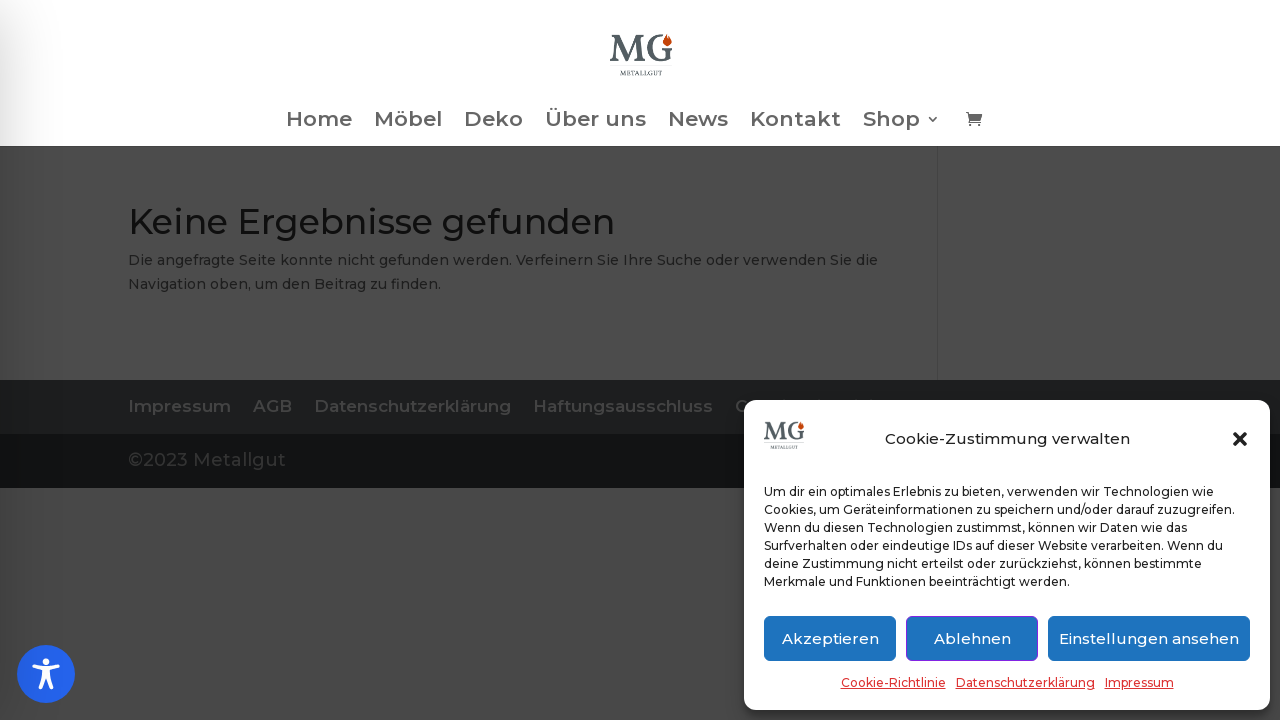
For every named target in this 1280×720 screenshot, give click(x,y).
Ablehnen (972, 638)
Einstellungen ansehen (1149, 638)
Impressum (1139, 682)
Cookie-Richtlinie (893, 682)
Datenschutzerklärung (1025, 682)
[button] (1240, 439)
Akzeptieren (830, 638)
